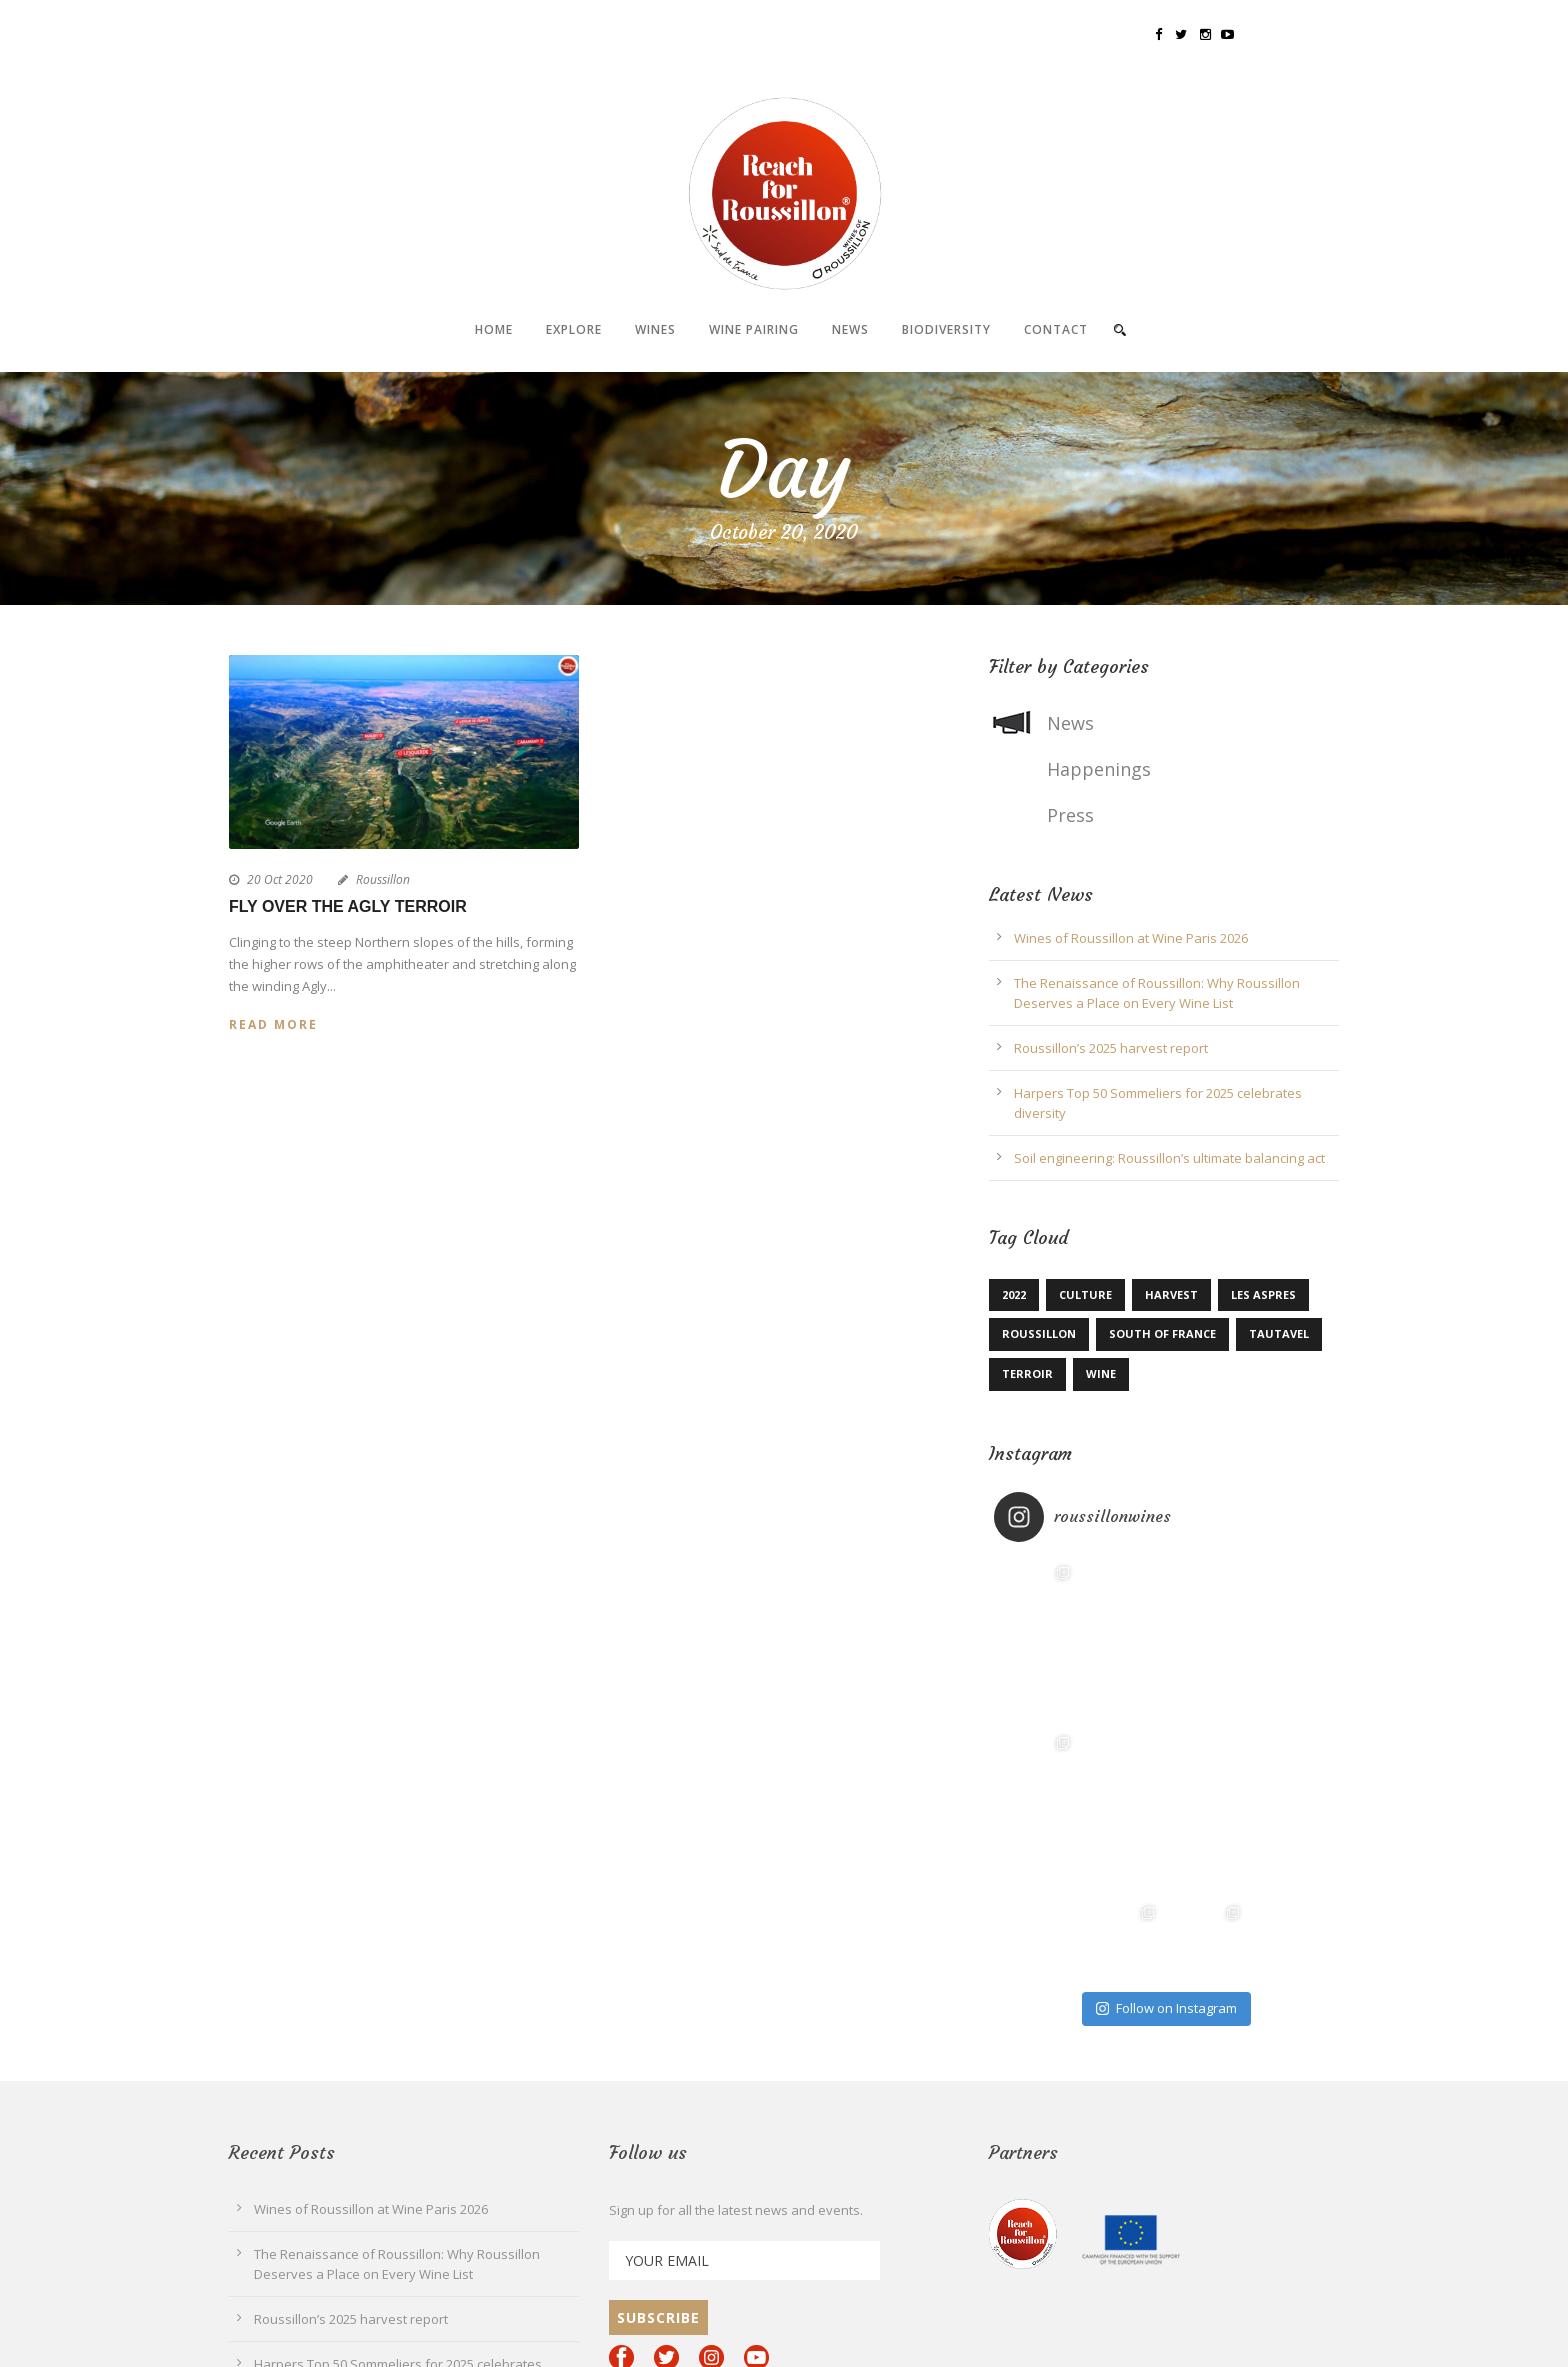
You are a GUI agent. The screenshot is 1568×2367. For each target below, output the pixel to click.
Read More (273, 1024)
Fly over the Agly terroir (348, 906)
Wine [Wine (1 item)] (1101, 1373)
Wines (655, 329)
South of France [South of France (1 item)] (1162, 1333)
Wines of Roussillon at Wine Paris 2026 (1131, 938)
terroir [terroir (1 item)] (1027, 1373)
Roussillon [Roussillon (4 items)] (1039, 1333)
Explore (574, 329)
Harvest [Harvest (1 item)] (1171, 1294)
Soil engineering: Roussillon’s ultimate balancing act (1169, 1158)
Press (1070, 815)
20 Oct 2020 (280, 879)
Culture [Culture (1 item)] (1085, 1294)
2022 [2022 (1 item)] (1014, 1294)
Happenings (1099, 769)
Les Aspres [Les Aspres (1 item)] (1263, 1294)
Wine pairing (754, 329)
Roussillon (383, 879)
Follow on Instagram (1166, 2008)
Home (494, 329)
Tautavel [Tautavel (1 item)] (1279, 1333)
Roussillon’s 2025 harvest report (1111, 1048)
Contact (1056, 329)
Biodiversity (946, 329)
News (850, 329)
